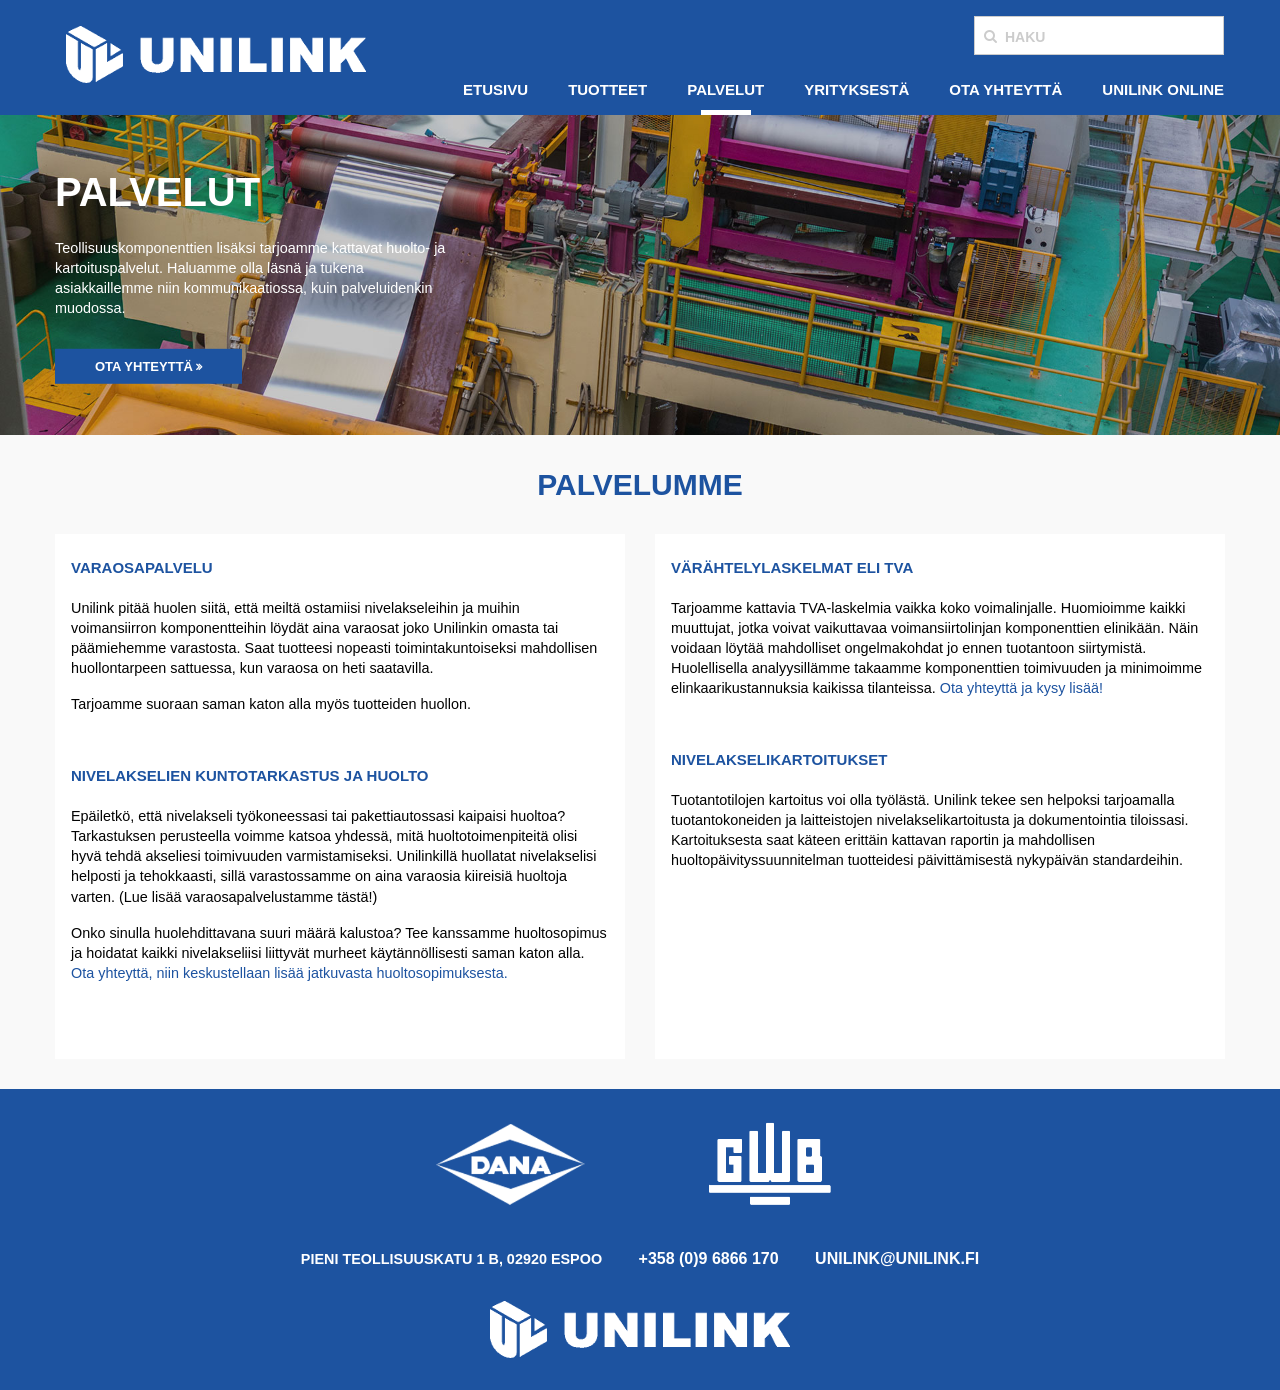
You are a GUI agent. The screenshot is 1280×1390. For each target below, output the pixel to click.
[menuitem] (495, 90)
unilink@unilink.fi (897, 1258)
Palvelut (725, 89)
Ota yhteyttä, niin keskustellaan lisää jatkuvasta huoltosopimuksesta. (289, 973)
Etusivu (495, 89)
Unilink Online (1163, 89)
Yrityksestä (856, 89)
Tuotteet (607, 89)
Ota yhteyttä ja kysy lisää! (1021, 688)
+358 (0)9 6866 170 (709, 1258)
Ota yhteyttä (1005, 89)
